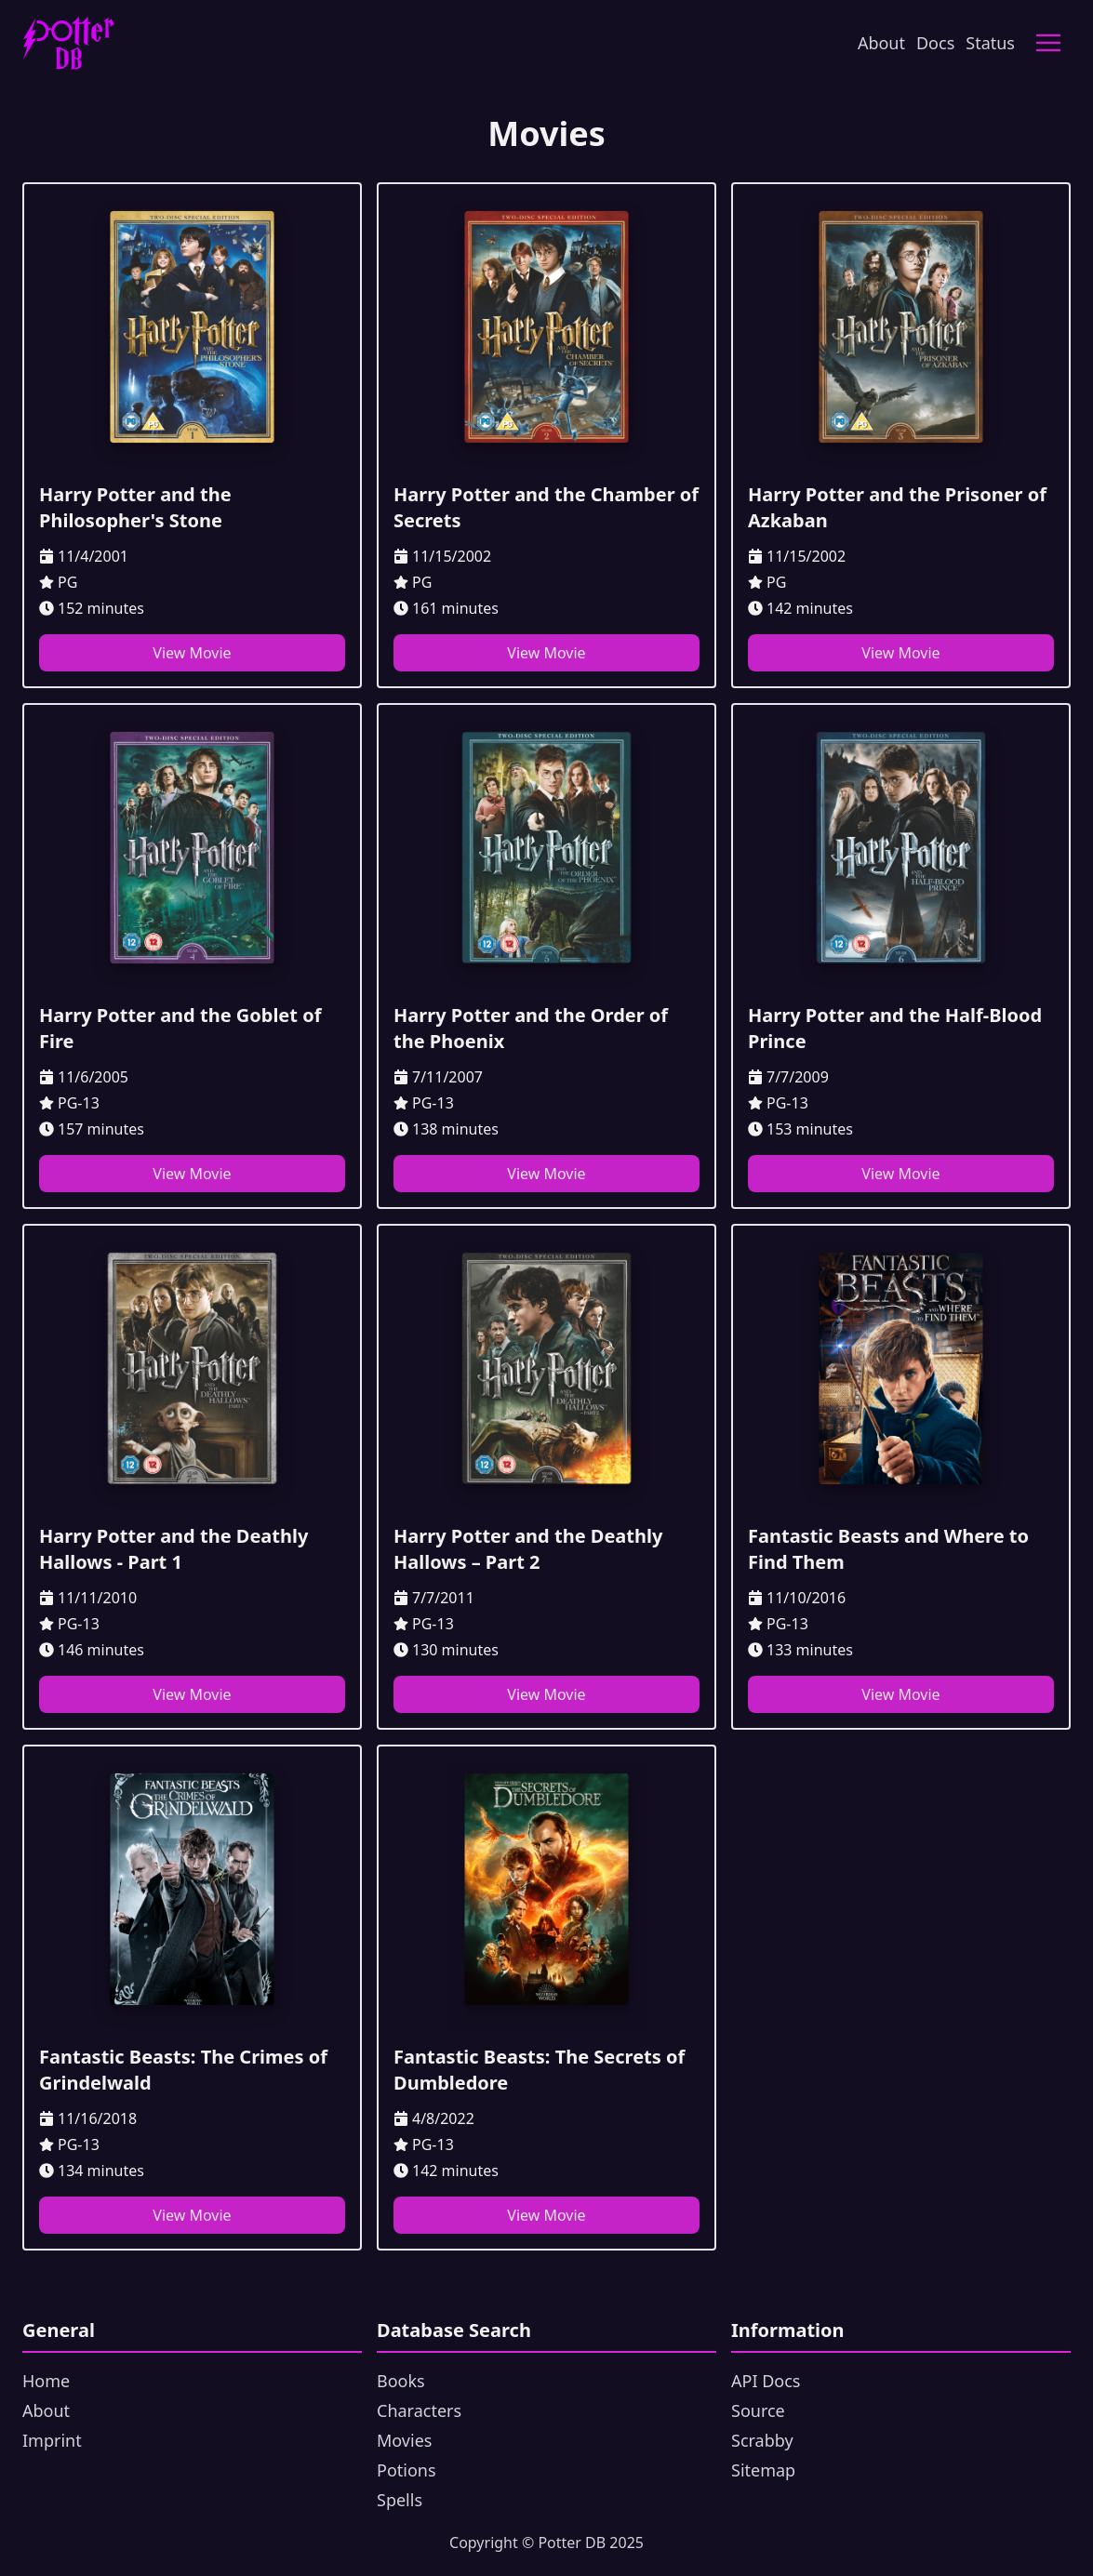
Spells (399, 2500)
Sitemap (763, 2470)
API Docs (765, 2381)
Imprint (52, 2440)
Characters (419, 2410)
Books (401, 2381)
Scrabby (762, 2440)
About (881, 43)
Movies (404, 2440)
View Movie (192, 653)
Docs (935, 43)
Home (46, 2381)
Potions (406, 2470)
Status (990, 43)
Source (758, 2410)
